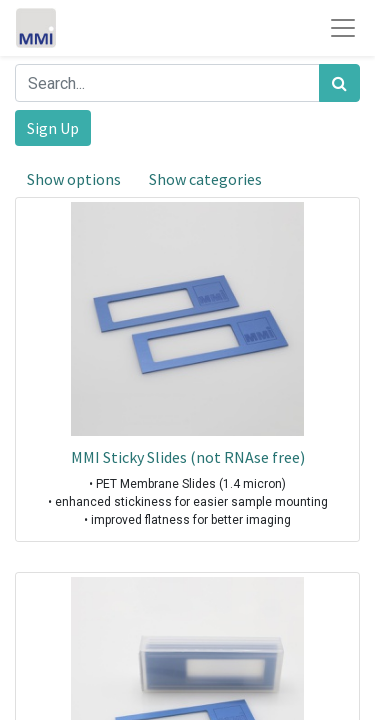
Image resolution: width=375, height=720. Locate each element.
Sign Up (53, 128)
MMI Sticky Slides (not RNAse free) (188, 457)
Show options (74, 179)
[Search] (339, 83)
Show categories (205, 179)
